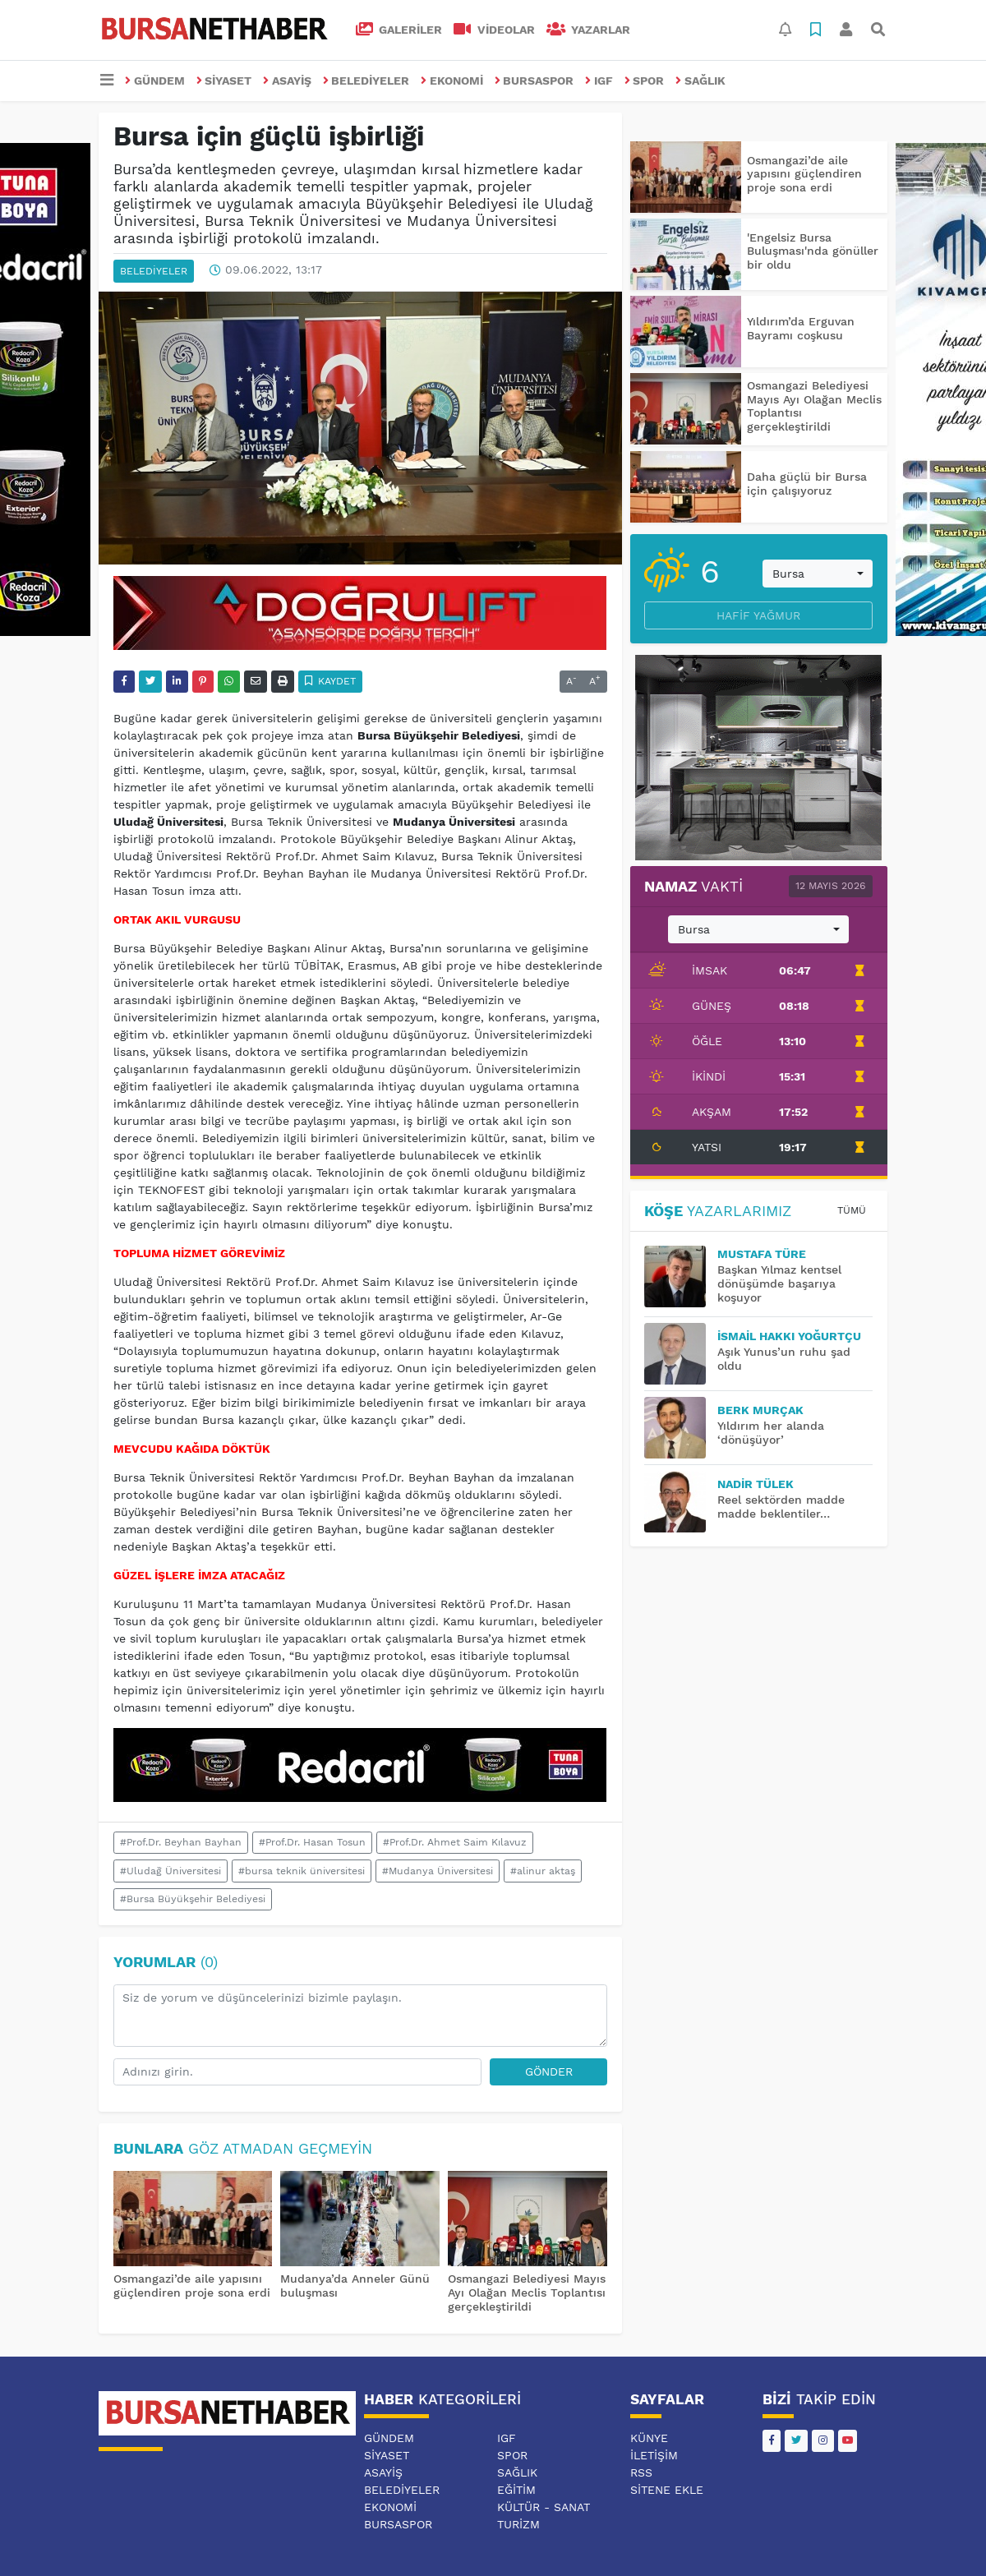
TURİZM (518, 2524)
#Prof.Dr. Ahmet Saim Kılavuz (455, 1842)
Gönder (549, 2071)
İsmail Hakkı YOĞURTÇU (789, 1336)
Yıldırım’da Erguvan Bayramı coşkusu (801, 328)
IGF (599, 80)
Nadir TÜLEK (755, 1484)
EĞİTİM (516, 2489)
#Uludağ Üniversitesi (170, 1871)
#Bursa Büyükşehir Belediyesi (192, 1899)
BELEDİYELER (366, 80)
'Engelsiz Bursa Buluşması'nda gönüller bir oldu (812, 251)
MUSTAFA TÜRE (761, 1253)
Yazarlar (588, 29)
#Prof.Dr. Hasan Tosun (312, 1842)
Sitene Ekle (666, 2489)
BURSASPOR (534, 80)
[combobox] (818, 574)
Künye (649, 2438)
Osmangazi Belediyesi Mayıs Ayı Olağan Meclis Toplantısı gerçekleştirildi (527, 2292)
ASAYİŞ (287, 80)
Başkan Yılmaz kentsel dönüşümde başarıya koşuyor (779, 1283)
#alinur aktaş (542, 1871)
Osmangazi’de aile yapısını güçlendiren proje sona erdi (191, 2285)
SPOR (644, 80)
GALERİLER (399, 29)
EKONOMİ (452, 80)
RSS (641, 2472)
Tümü (851, 1210)
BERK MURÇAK (760, 1410)
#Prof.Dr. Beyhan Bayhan (181, 1842)
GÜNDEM (155, 80)
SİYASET (224, 80)
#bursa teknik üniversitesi (301, 1871)
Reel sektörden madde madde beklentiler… (781, 1506)
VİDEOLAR (494, 29)
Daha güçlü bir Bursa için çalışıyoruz (807, 483)
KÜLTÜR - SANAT (543, 2507)
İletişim (654, 2455)
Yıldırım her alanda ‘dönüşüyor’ (770, 1432)
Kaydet (331, 681)
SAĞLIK (700, 80)
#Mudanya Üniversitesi (437, 1871)
